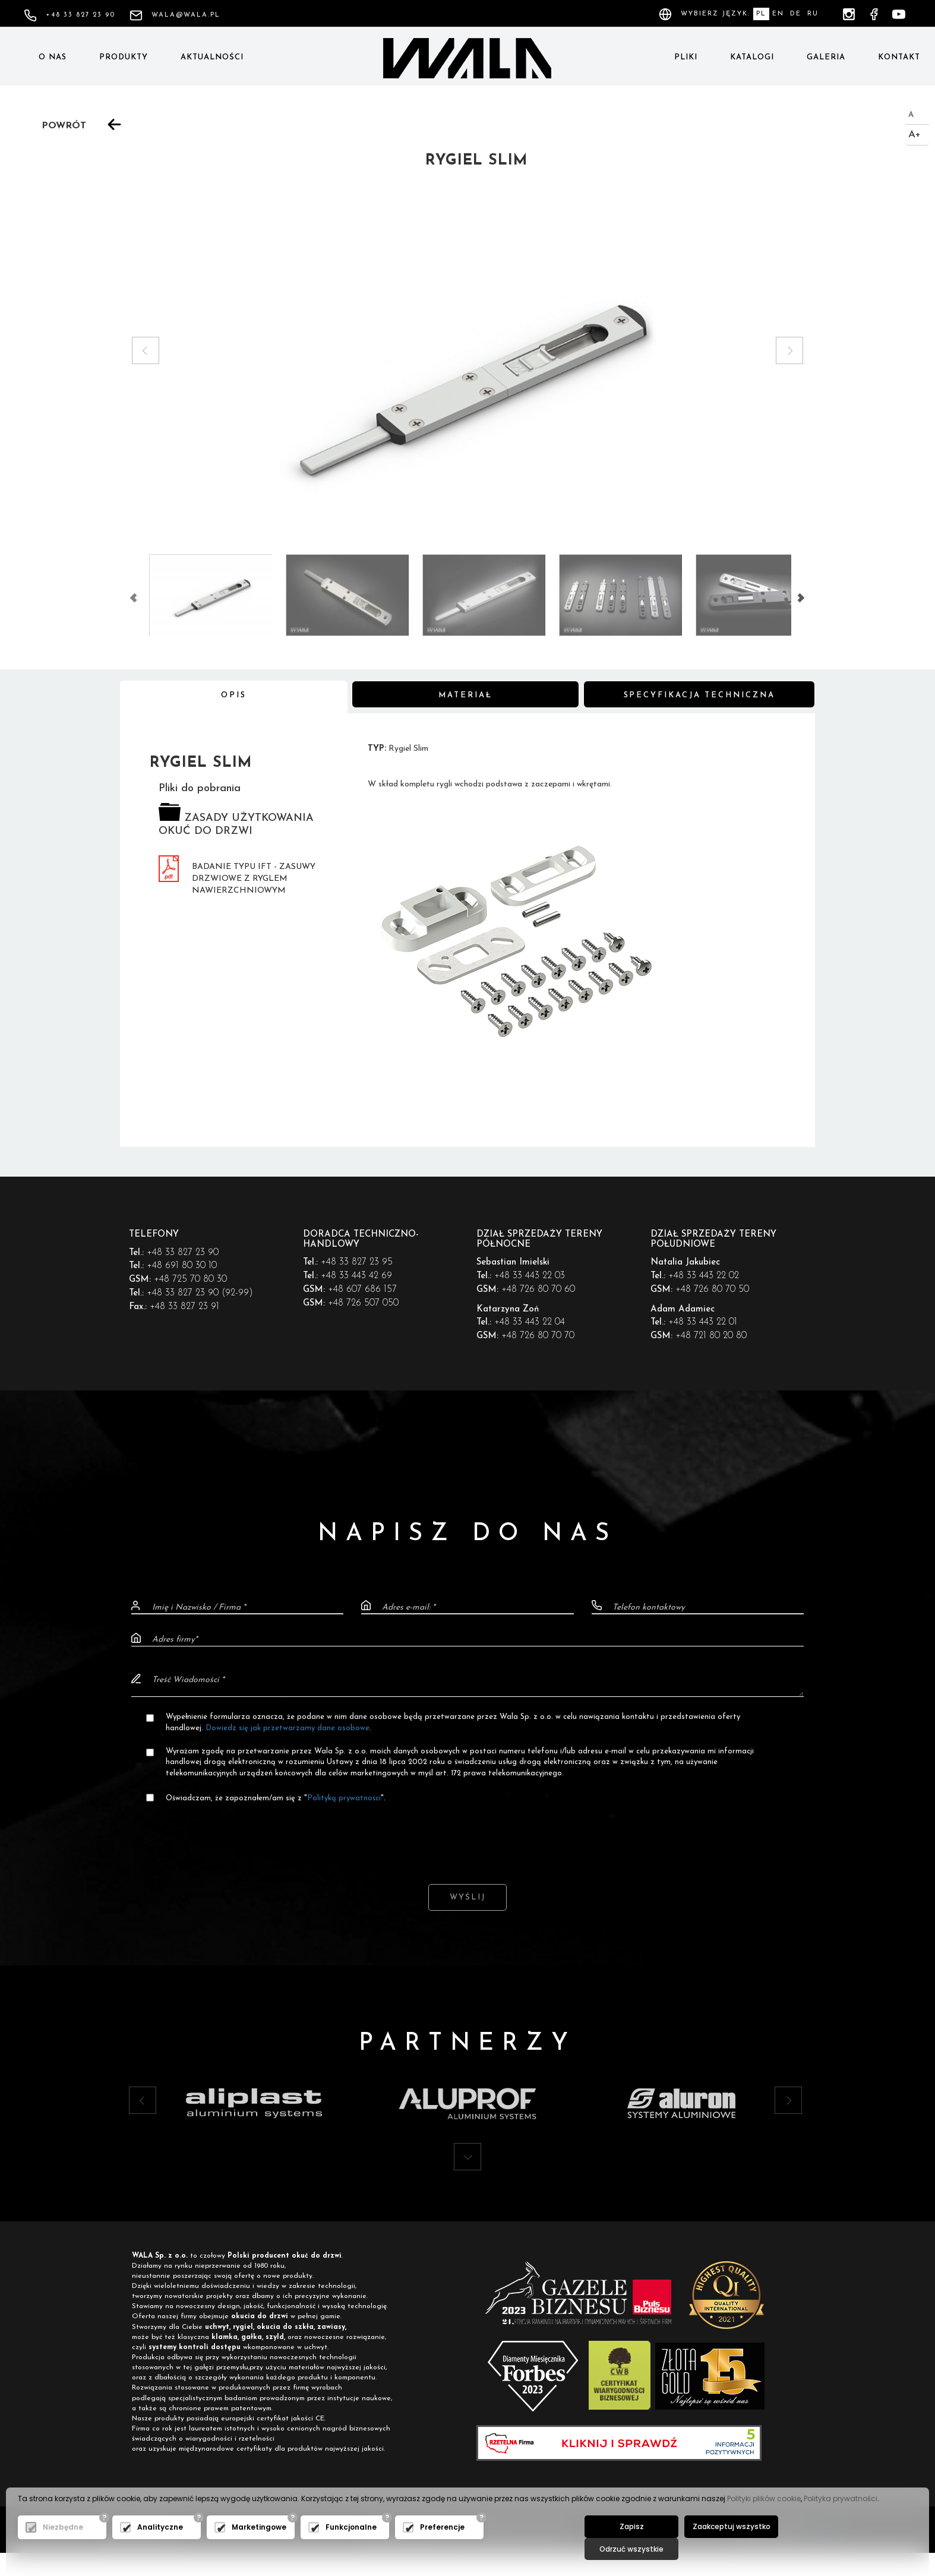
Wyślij (467, 1898)
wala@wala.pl (174, 15)
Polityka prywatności (840, 2519)
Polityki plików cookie (764, 2519)
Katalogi (752, 57)
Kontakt (899, 57)
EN (778, 14)
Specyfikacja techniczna (699, 696)
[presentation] (467, 1835)
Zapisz (630, 2547)
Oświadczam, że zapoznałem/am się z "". (276, 1799)
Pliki (685, 57)
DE (795, 14)
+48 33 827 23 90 (69, 15)
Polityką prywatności (344, 1799)
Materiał (465, 696)
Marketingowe (259, 2548)
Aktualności (212, 57)
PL (761, 14)
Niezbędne (63, 2548)
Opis (234, 696)
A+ (914, 134)
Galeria (826, 57)
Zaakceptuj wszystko (726, 2547)
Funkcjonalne (351, 2548)
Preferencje (442, 2548)
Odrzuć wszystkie (822, 2547)
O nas (53, 57)
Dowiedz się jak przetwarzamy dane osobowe (288, 1728)
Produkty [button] (123, 57)
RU (813, 14)
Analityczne (160, 2548)
